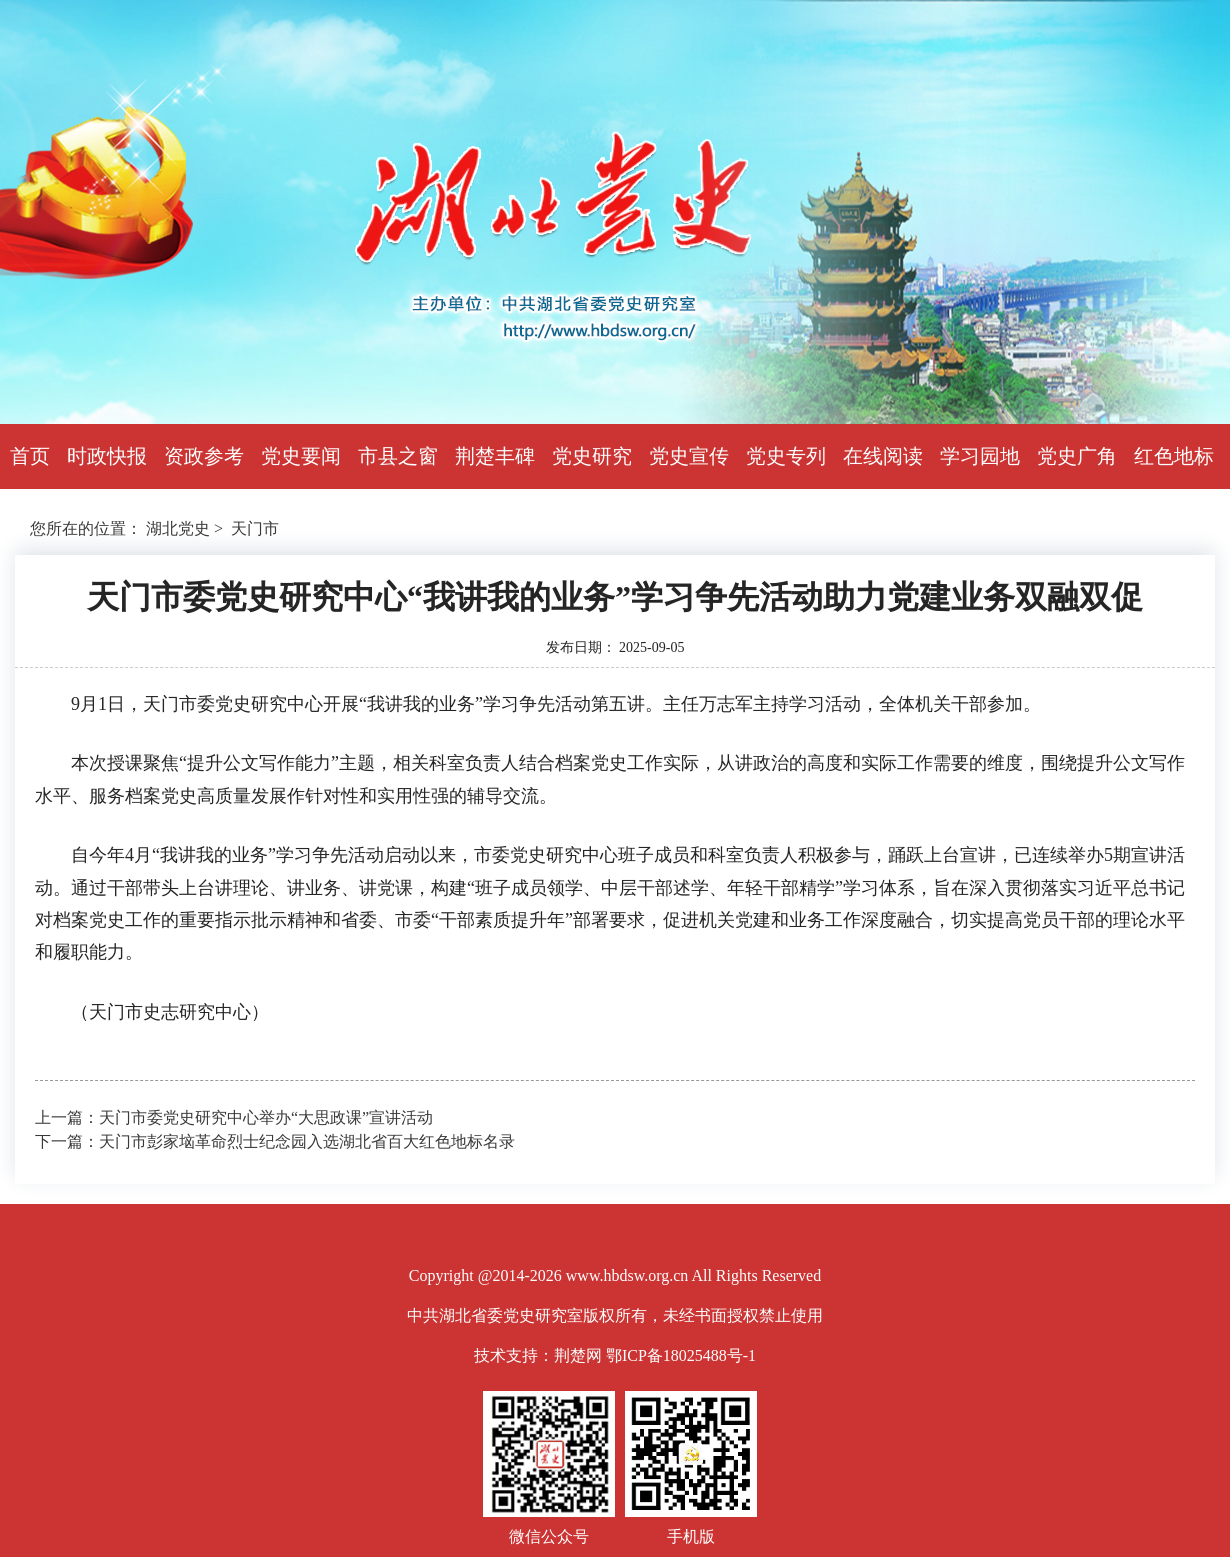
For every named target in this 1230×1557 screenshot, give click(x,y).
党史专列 (786, 456)
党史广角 (1077, 456)
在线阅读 (883, 456)
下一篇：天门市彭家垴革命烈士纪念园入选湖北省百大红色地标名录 (275, 1141)
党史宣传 (689, 456)
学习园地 (980, 456)
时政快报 (107, 456)
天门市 (255, 528)
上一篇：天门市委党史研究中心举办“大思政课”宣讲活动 (234, 1117)
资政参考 (204, 456)
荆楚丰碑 (495, 456)
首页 (30, 456)
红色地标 (1174, 456)
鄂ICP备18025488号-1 (681, 1355)
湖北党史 (178, 528)
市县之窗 (398, 456)
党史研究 (592, 456)
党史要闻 (301, 456)
